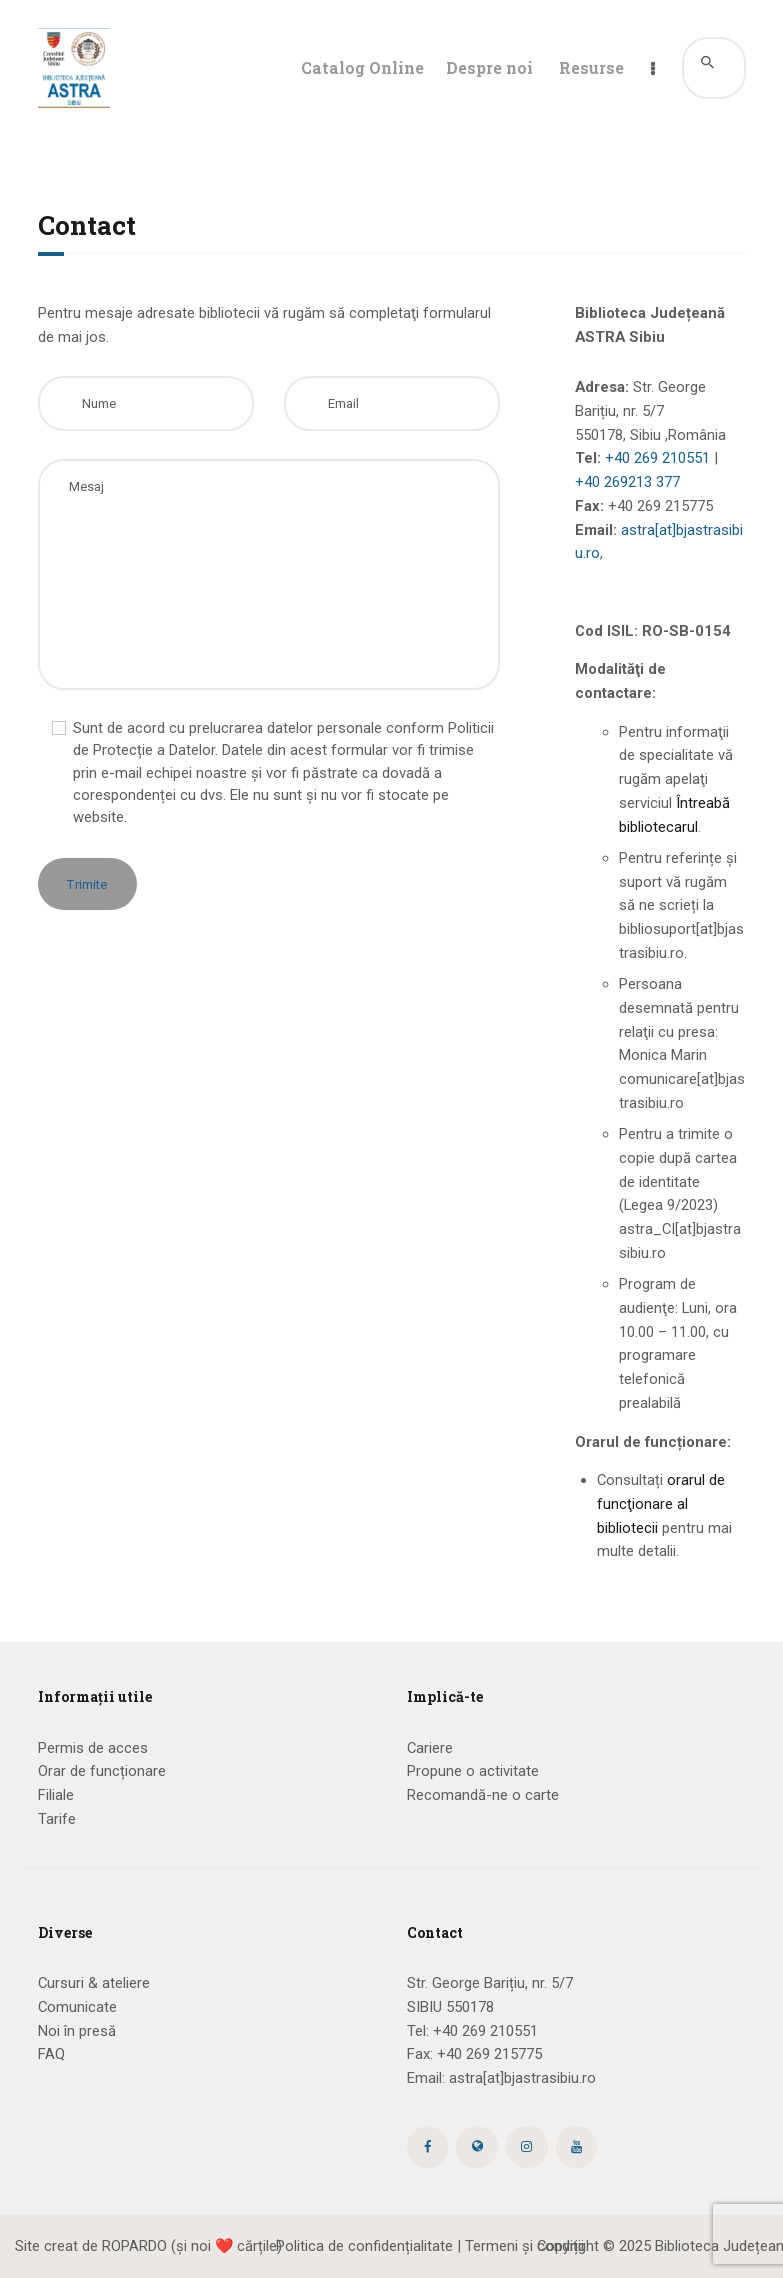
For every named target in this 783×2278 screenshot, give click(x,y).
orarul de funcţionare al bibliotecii (661, 1504)
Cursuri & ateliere (94, 1983)
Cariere (430, 1748)
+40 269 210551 (657, 458)
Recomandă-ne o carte (483, 1795)
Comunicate (77, 2007)
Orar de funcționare (102, 1771)
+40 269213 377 (627, 482)
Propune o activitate (473, 1771)
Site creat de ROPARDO (91, 2246)
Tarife (57, 1819)
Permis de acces (93, 1748)
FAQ (51, 2054)
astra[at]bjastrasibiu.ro (522, 2078)
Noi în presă (77, 2031)
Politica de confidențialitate (364, 2246)
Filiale (56, 1795)
